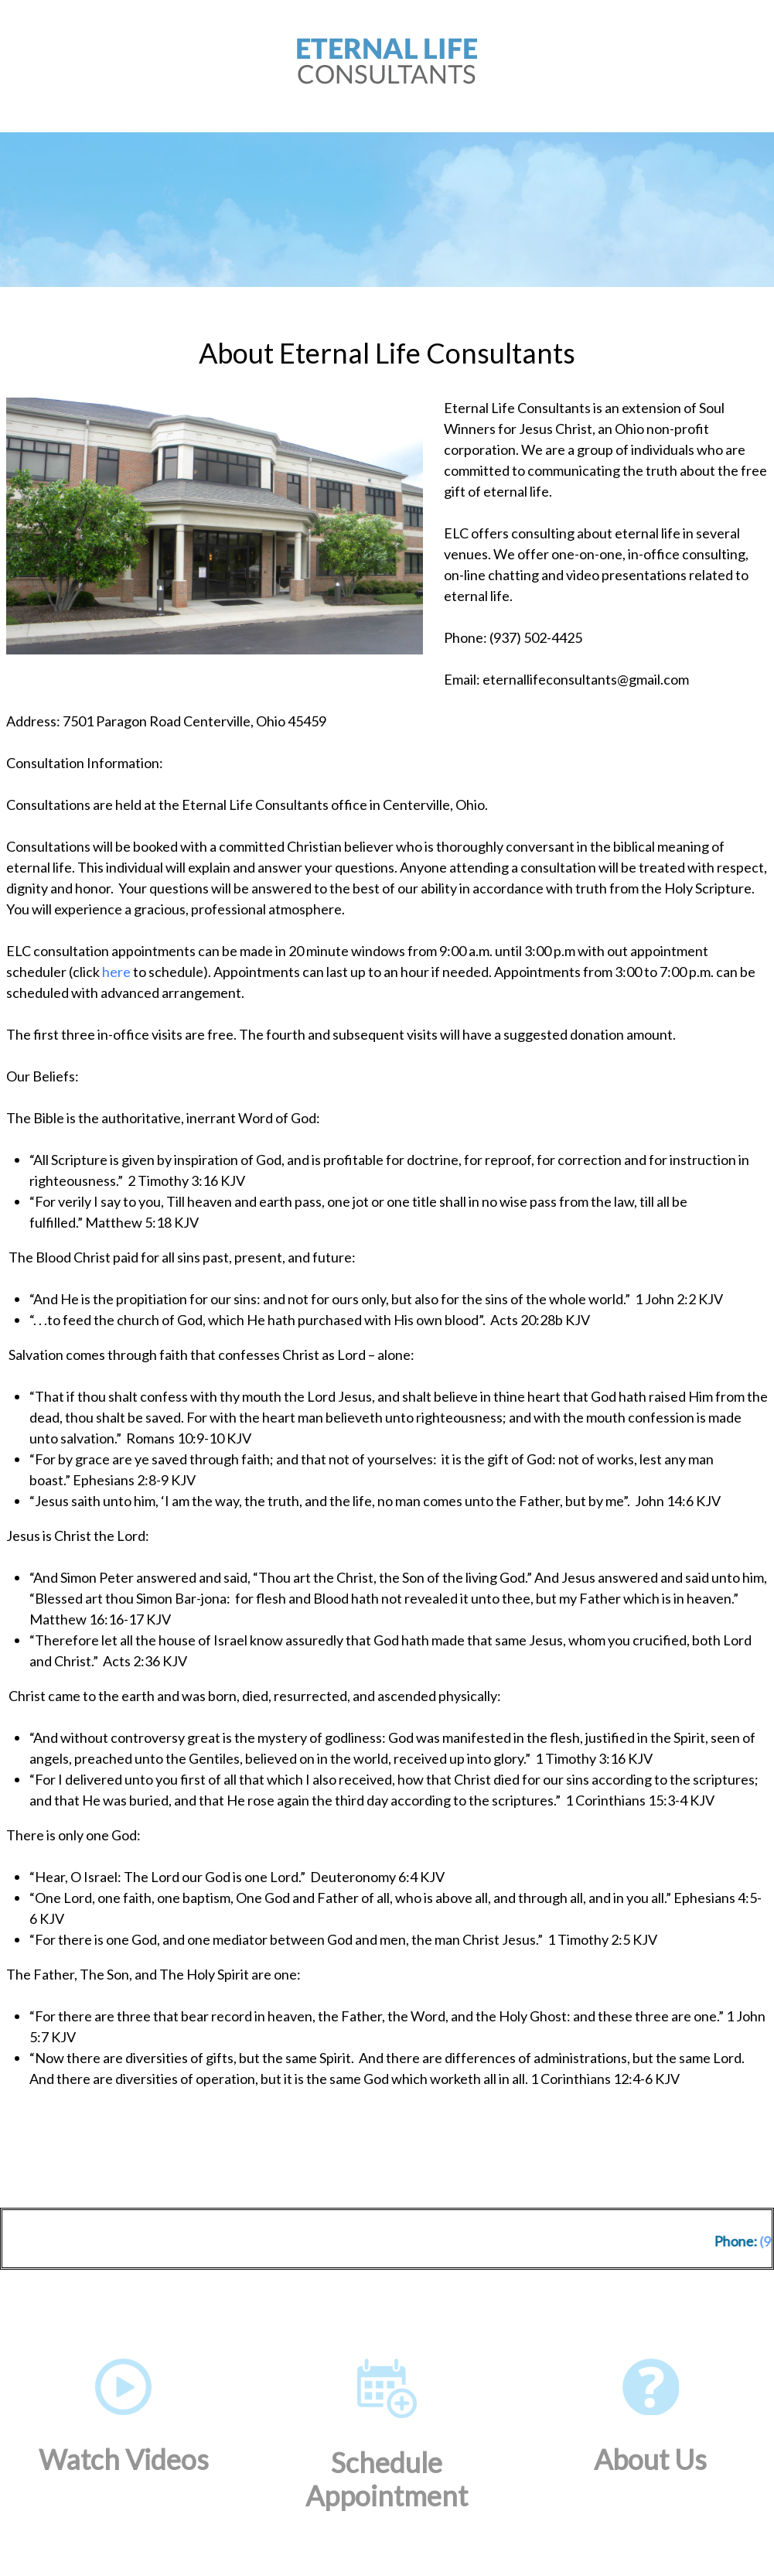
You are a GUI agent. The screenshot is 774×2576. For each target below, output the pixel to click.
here (116, 971)
